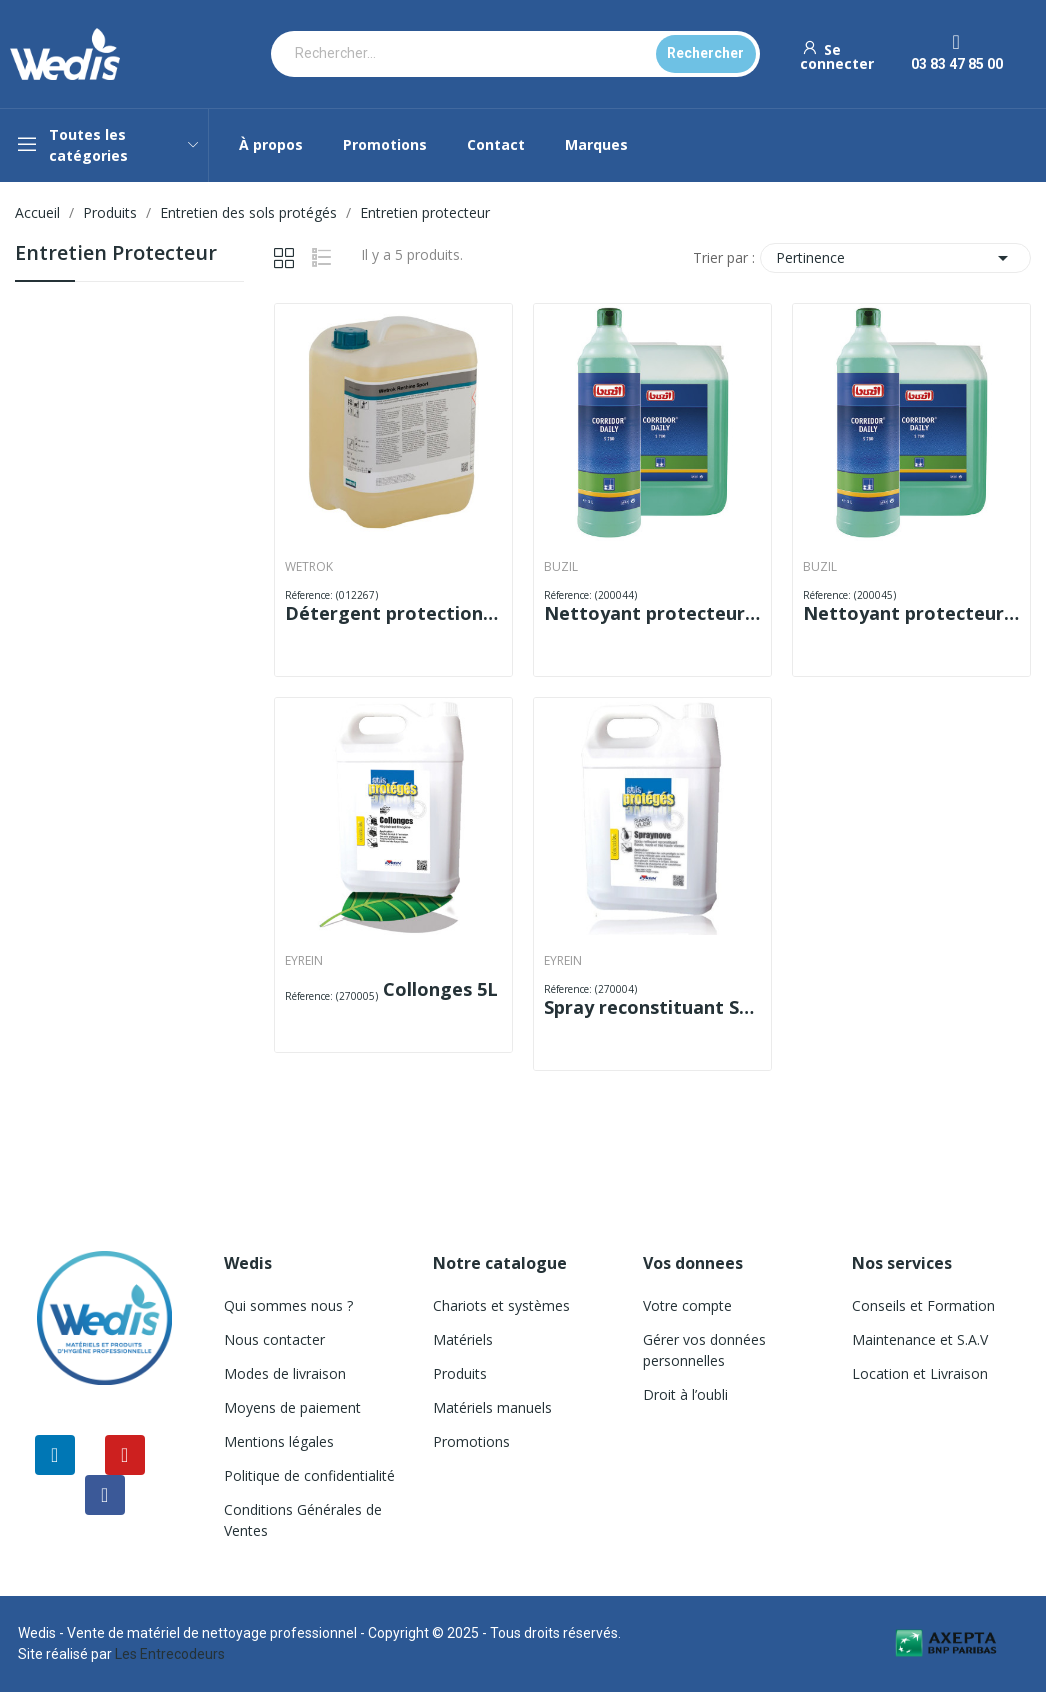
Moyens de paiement (292, 1407)
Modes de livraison (285, 1373)
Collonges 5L (440, 989)
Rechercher (705, 53)
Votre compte (687, 1305)
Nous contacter (274, 1339)
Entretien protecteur (116, 254)
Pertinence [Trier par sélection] (895, 258)
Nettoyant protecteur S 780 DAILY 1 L (652, 613)
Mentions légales (279, 1441)
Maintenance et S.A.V (920, 1339)
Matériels (463, 1339)
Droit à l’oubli (685, 1394)
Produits (460, 1373)
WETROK (309, 567)
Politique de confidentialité (309, 1475)
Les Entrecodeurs (170, 1654)
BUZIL (561, 567)
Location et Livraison (920, 1373)
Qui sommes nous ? (288, 1305)
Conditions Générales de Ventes (303, 1520)
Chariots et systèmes (501, 1305)
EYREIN (304, 961)
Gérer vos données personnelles (704, 1350)
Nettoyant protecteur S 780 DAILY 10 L (911, 613)
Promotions (471, 1441)
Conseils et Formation (923, 1305)
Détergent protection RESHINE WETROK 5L (393, 613)
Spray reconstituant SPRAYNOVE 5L (652, 1007)
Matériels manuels (492, 1407)
